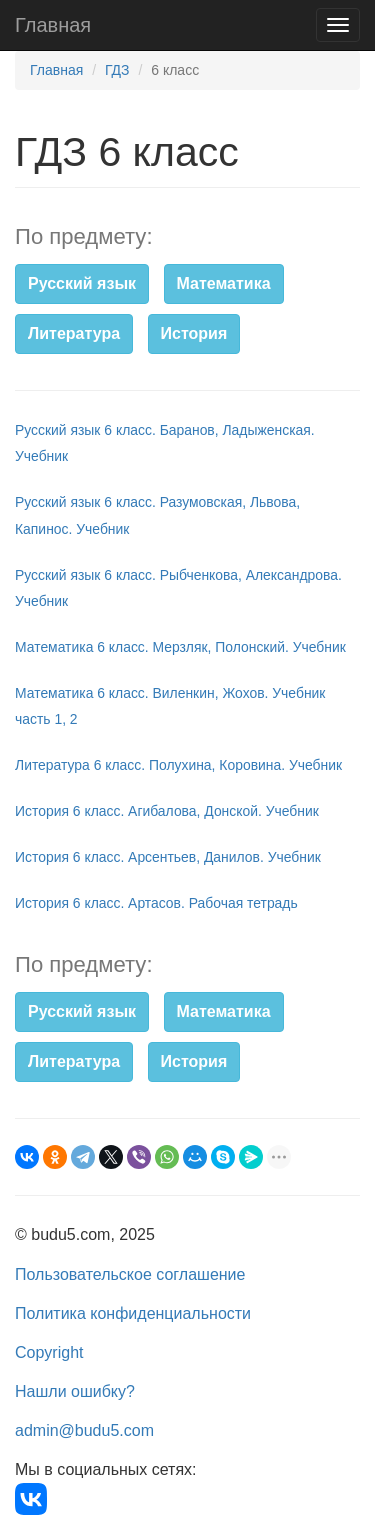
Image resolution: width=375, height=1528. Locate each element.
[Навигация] (338, 25)
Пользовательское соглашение (130, 1274)
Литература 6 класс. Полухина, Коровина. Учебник (178, 765)
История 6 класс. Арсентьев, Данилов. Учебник (168, 857)
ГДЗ (117, 70)
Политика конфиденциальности (133, 1313)
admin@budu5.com (84, 1430)
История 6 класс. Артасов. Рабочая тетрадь (156, 903)
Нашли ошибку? (75, 1391)
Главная (53, 25)
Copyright (49, 1352)
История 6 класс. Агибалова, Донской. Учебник (167, 811)
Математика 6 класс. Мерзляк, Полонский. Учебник (180, 647)
